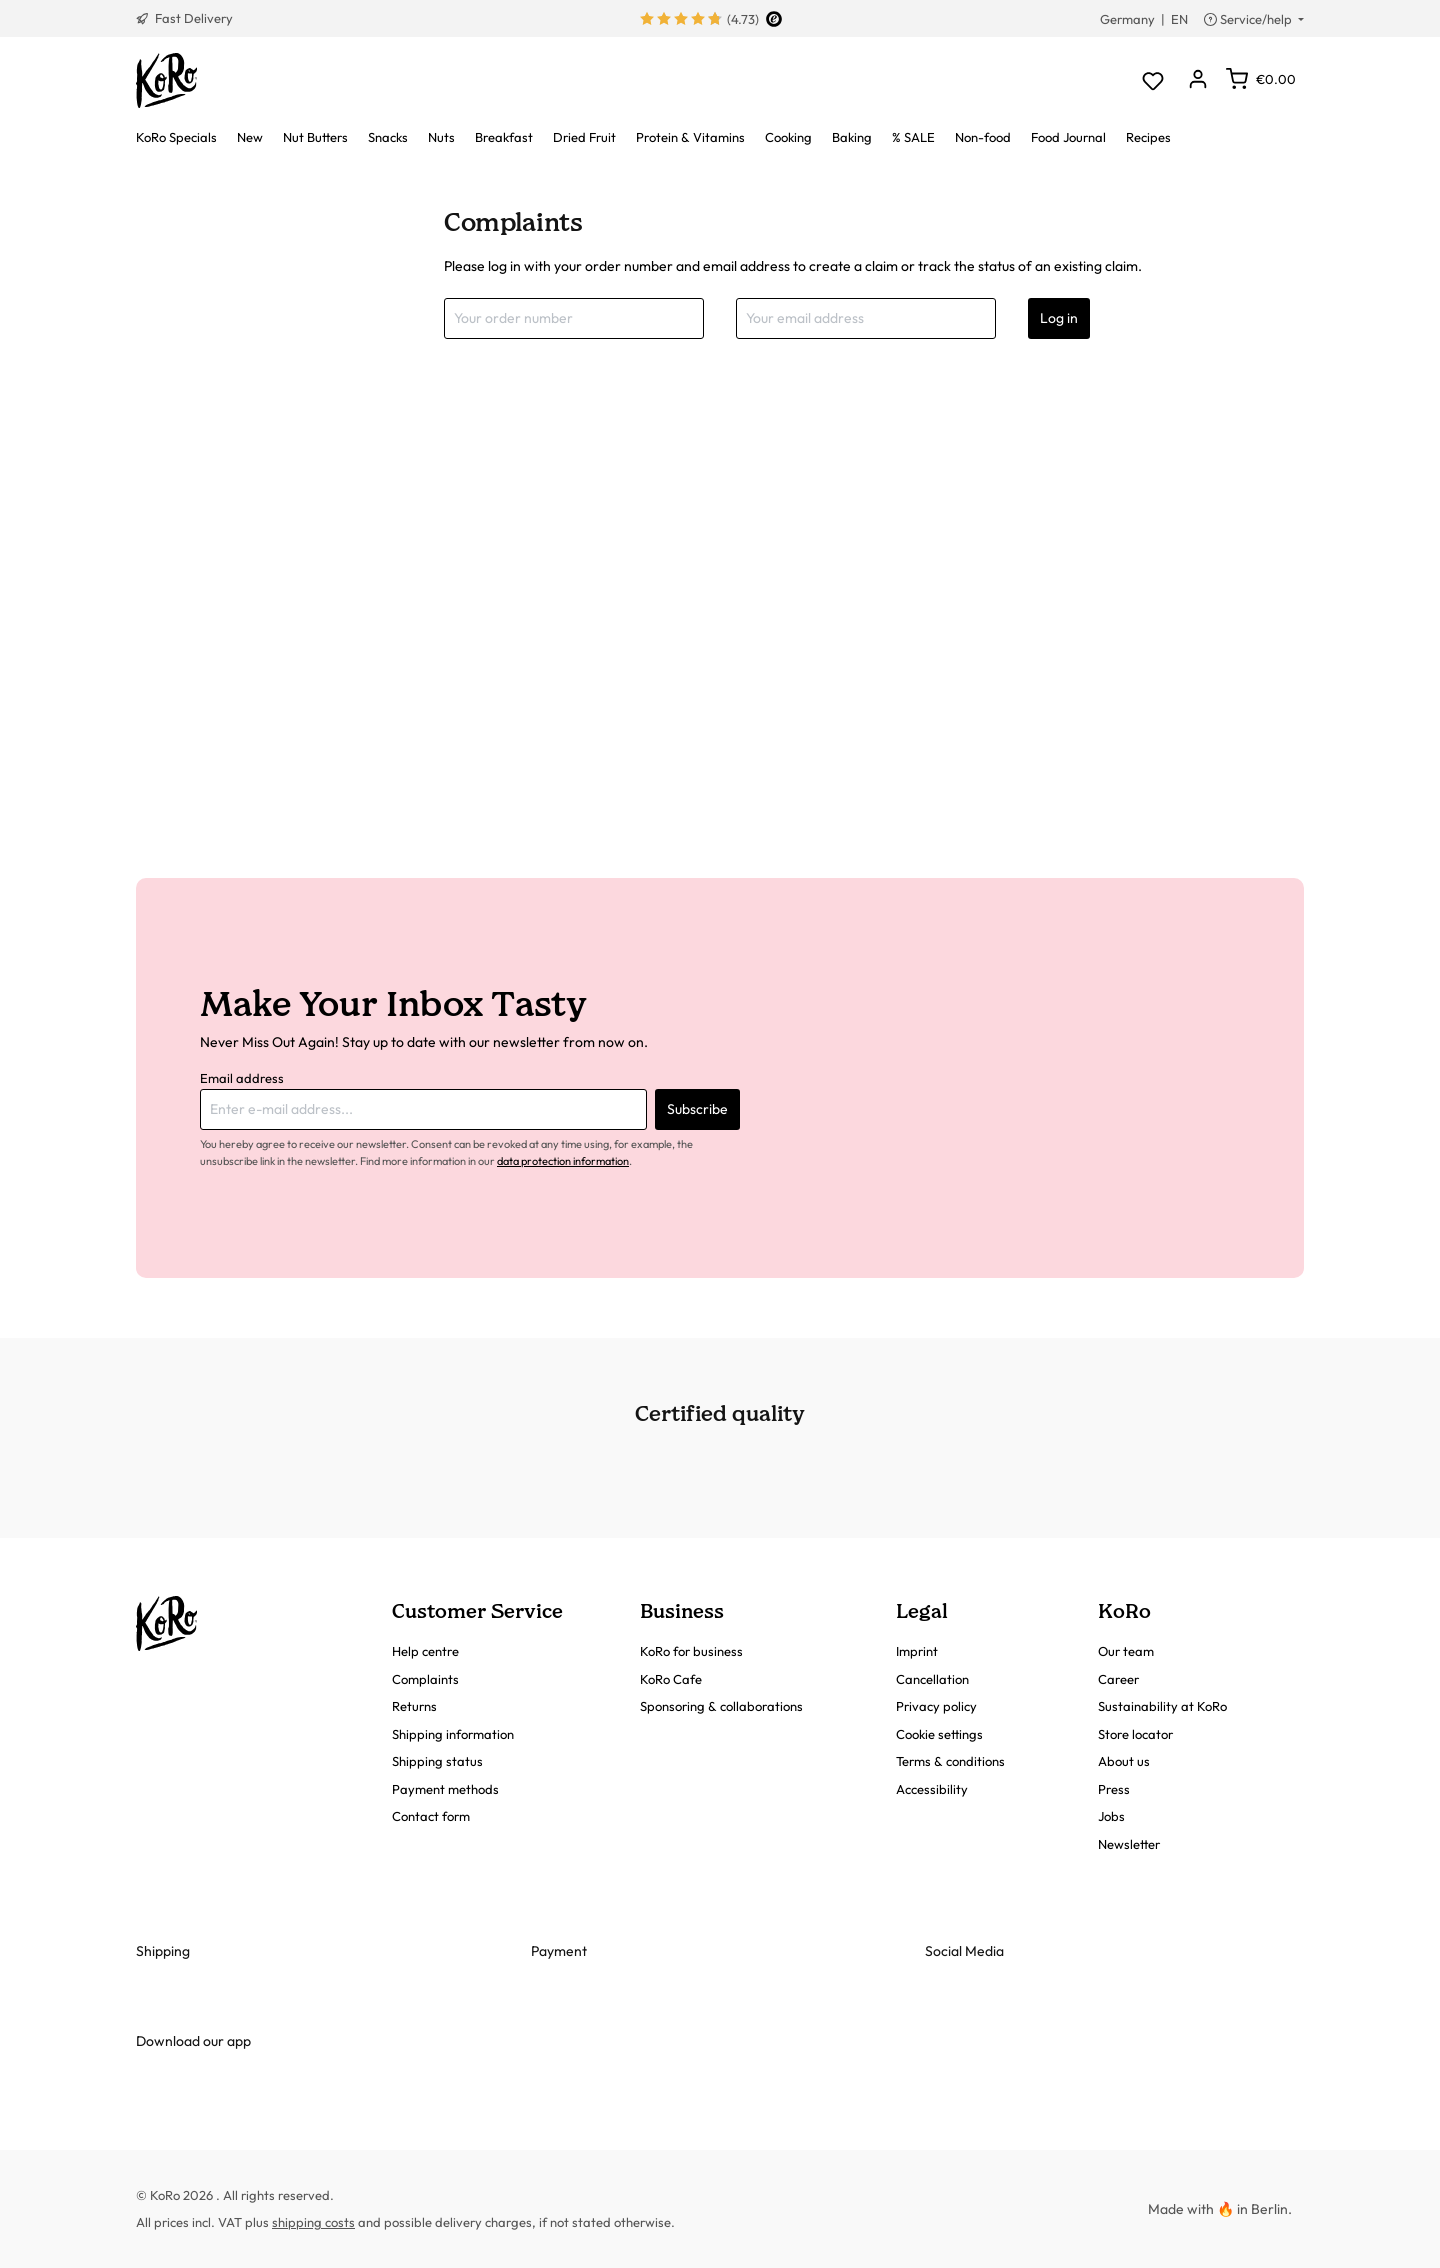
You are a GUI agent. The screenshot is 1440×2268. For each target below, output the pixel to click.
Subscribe (697, 1109)
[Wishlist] (1152, 80)
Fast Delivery (184, 18)
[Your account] (1197, 80)
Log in (1059, 318)
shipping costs (313, 2222)
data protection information (563, 1161)
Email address (242, 1078)
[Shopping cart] (1261, 79)
